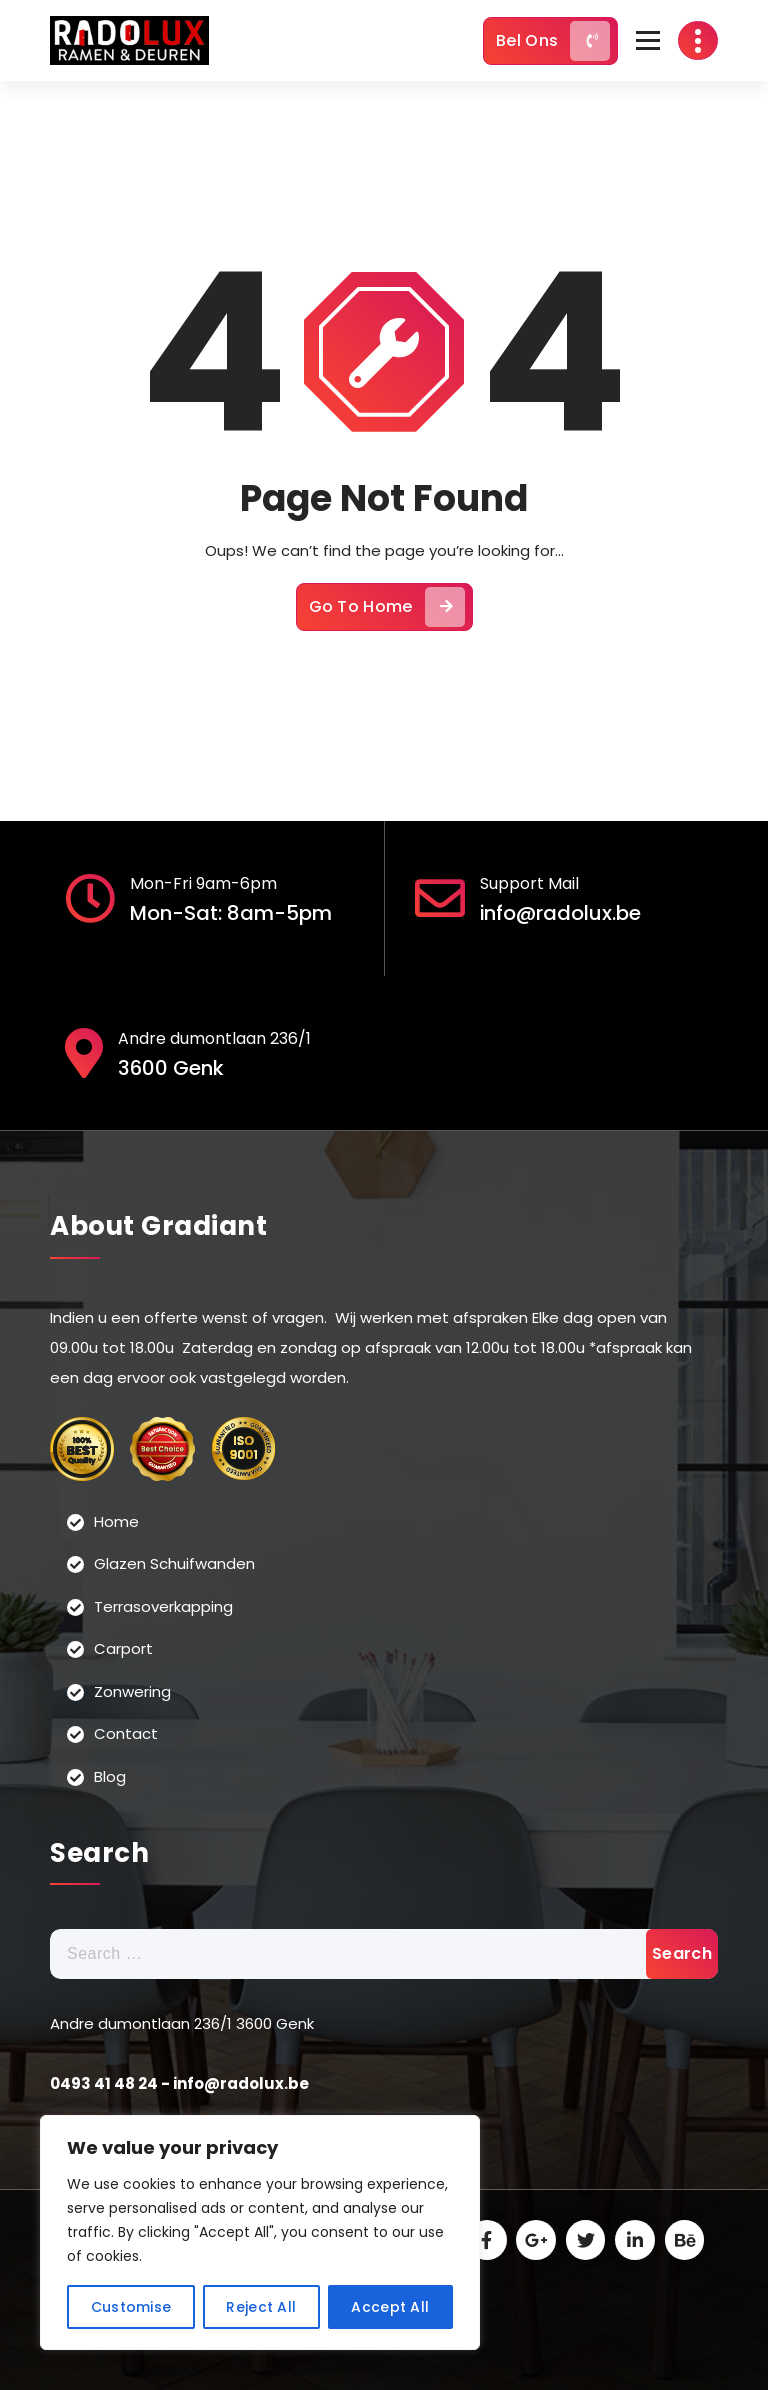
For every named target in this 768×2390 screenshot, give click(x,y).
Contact (126, 1733)
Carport (123, 1648)
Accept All (390, 2307)
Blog (110, 1775)
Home (116, 1520)
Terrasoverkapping (163, 1605)
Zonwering (132, 1690)
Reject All (261, 2307)
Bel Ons (553, 41)
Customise (131, 2307)
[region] (260, 2233)
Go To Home (387, 619)
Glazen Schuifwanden (174, 1563)
